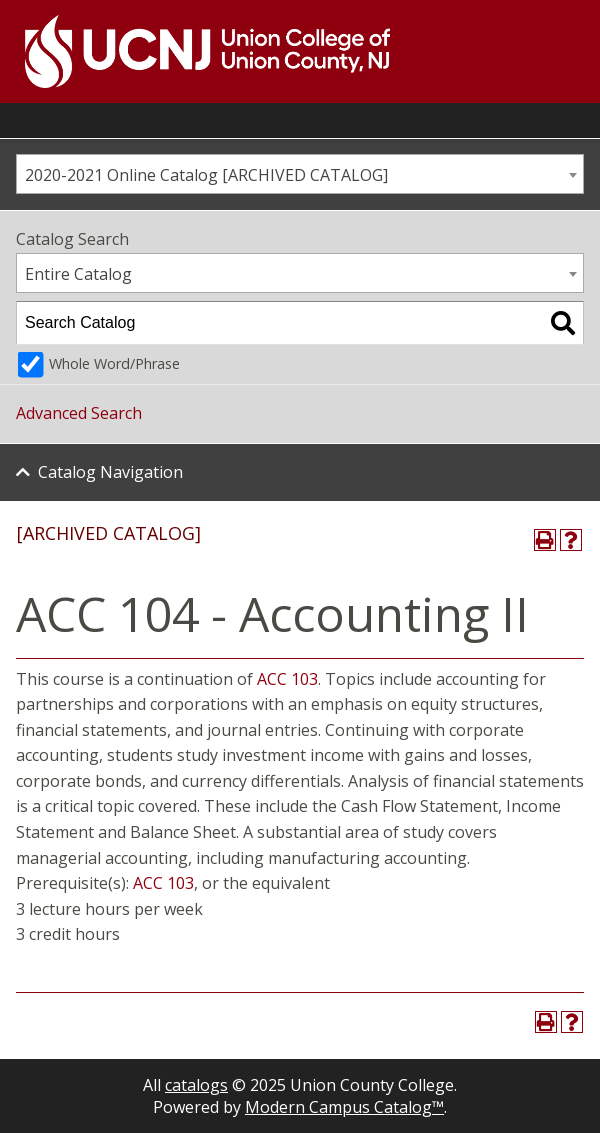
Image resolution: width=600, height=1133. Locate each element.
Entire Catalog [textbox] (78, 274)
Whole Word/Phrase (114, 363)
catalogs (196, 1085)
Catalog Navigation (110, 472)
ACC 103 (287, 679)
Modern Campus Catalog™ (344, 1107)
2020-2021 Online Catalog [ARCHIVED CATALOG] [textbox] (206, 175)
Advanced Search (79, 413)
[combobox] (300, 174)
